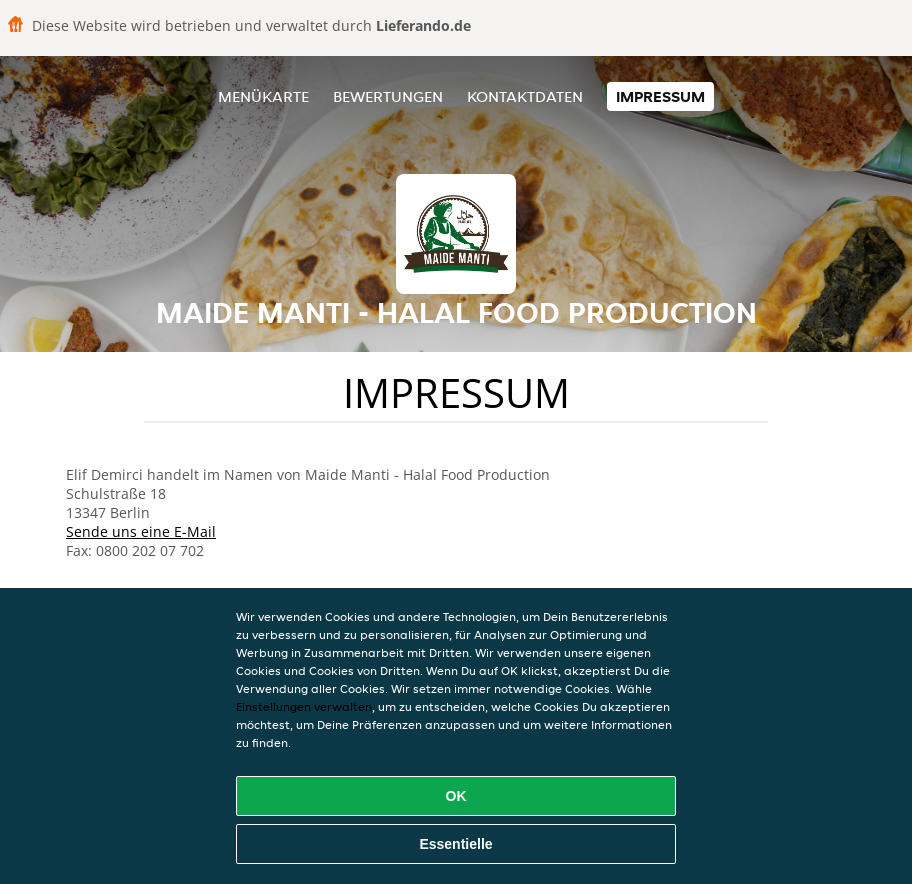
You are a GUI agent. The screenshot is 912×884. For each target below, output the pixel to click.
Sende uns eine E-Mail (141, 531)
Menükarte (263, 96)
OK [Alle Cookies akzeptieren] (456, 796)
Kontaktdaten (525, 96)
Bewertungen (388, 96)
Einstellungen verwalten (304, 706)
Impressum (660, 96)
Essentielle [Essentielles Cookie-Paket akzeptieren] (455, 844)
